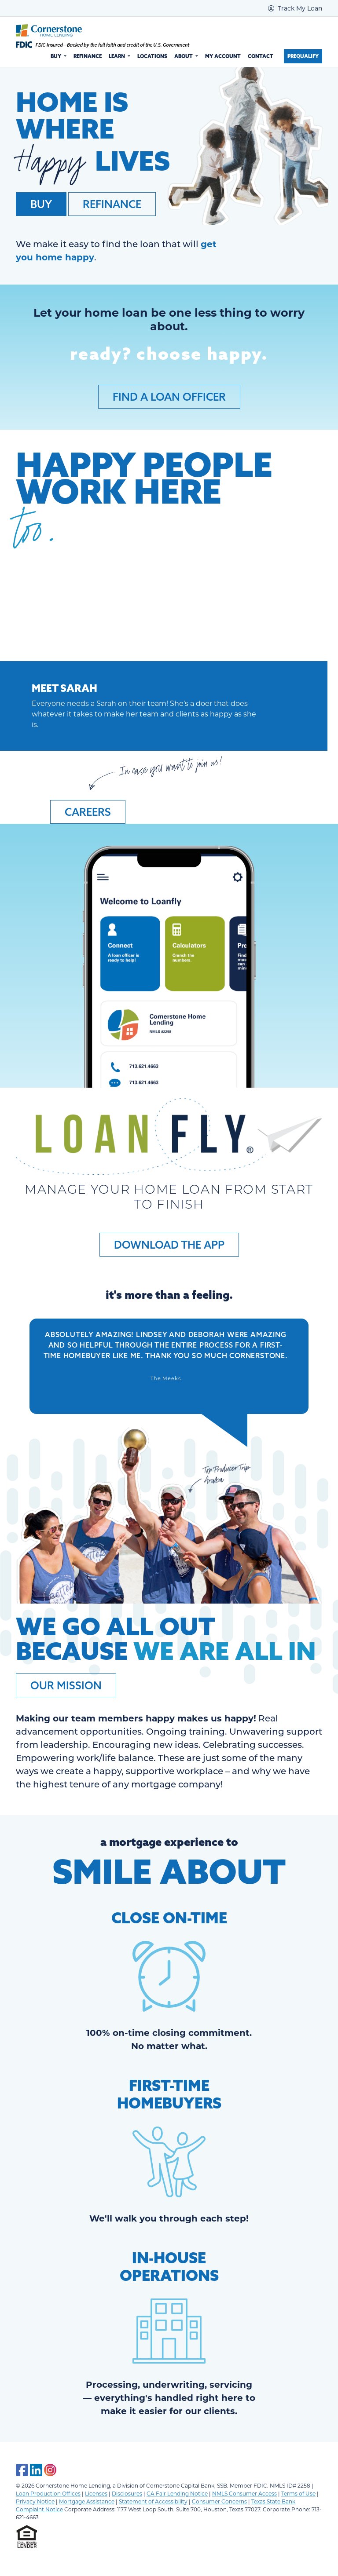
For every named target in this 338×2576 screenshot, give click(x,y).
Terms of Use (298, 2493)
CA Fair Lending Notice (177, 2493)
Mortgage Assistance (86, 2501)
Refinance (87, 56)
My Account (223, 56)
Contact (260, 56)
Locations (152, 56)
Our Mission (66, 1685)
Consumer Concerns (219, 2501)
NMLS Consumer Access (244, 2493)
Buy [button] (56, 56)
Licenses (96, 2493)
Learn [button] (117, 56)
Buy (41, 204)
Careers (88, 811)
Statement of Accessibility (153, 2501)
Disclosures (127, 2493)
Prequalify (303, 56)
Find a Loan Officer (169, 396)
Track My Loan (295, 8)
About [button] (184, 56)
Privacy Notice (35, 2501)
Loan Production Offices (48, 2493)
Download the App (169, 1244)
